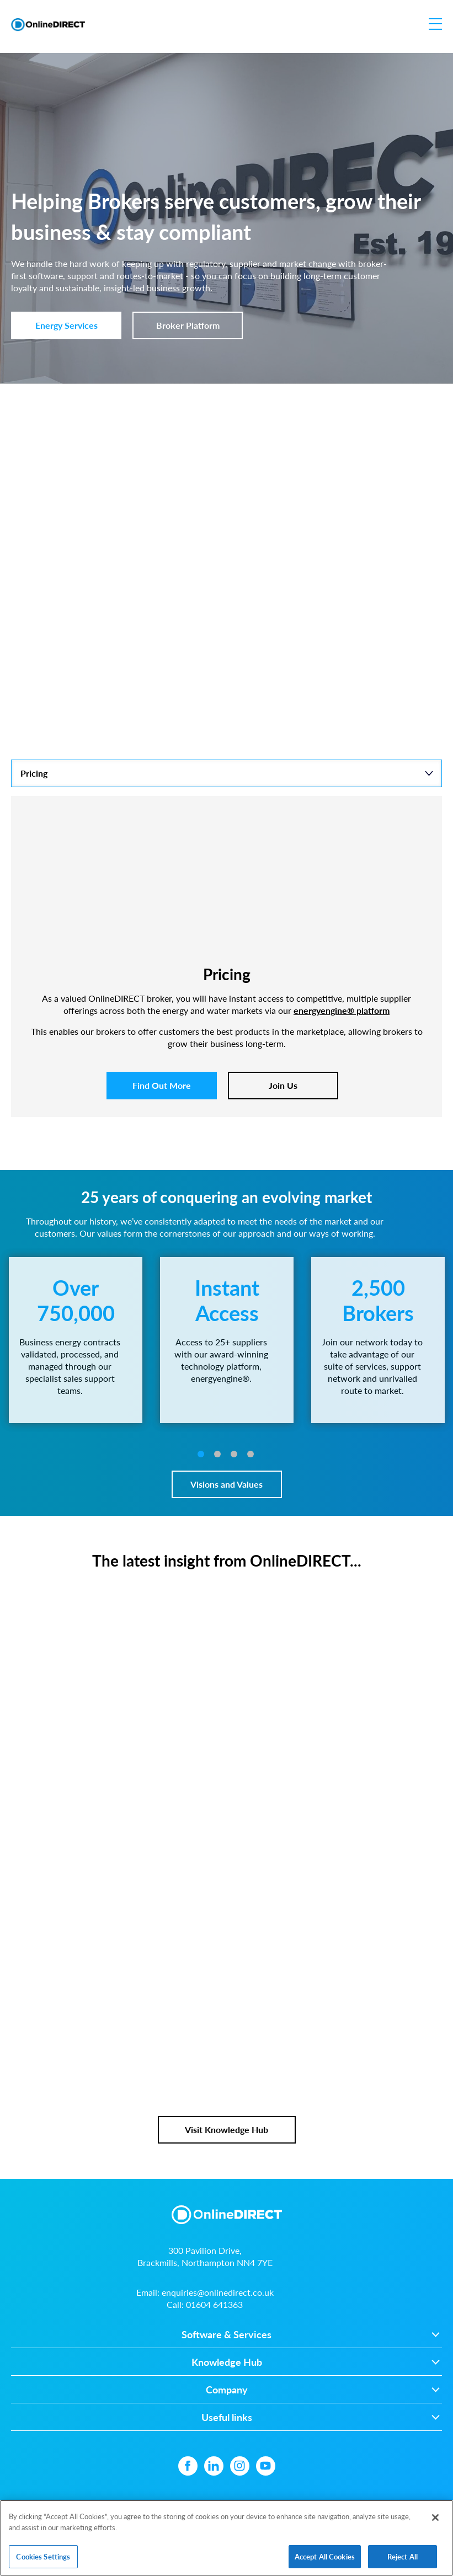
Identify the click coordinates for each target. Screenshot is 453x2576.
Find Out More (161, 1085)
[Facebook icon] (188, 2466)
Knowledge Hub (226, 2362)
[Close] (435, 2521)
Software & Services (226, 2334)
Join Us (283, 1085)
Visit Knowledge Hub (226, 2129)
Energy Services (66, 325)
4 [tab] (250, 1454)
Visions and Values (226, 1484)
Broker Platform (188, 325)
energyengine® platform (342, 1010)
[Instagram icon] (239, 2466)
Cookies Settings (43, 2559)
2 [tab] (217, 1454)
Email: (205, 2292)
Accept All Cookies (325, 2559)
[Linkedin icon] (213, 2466)
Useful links (226, 2417)
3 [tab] (234, 1454)
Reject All (402, 2559)
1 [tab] (201, 1454)
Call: (205, 2304)
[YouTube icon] (265, 2466)
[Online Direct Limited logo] (48, 24)
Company (227, 2389)
